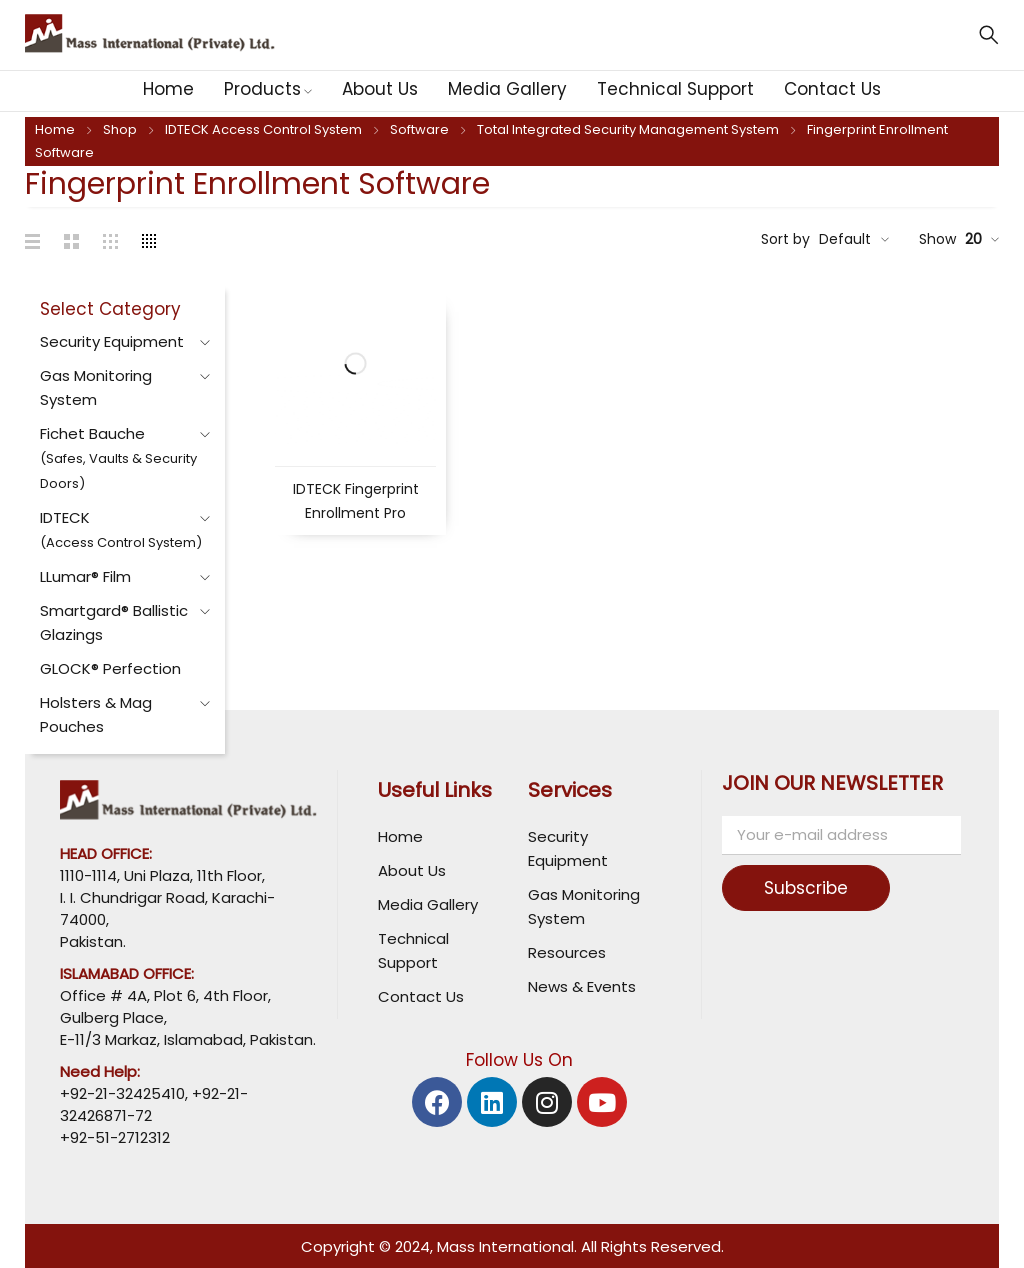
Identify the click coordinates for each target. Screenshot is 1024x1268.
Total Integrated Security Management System (628, 129)
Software (419, 129)
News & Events (582, 986)
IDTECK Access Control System (263, 129)
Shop (120, 129)
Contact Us (421, 996)
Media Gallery (428, 904)
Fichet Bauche (118, 458)
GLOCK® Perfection (110, 668)
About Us (412, 870)
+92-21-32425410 (122, 1093)
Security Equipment (112, 341)
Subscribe (806, 888)
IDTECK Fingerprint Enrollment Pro (356, 501)
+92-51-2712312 (115, 1137)
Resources (567, 952)
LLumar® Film (85, 576)
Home (55, 129)
